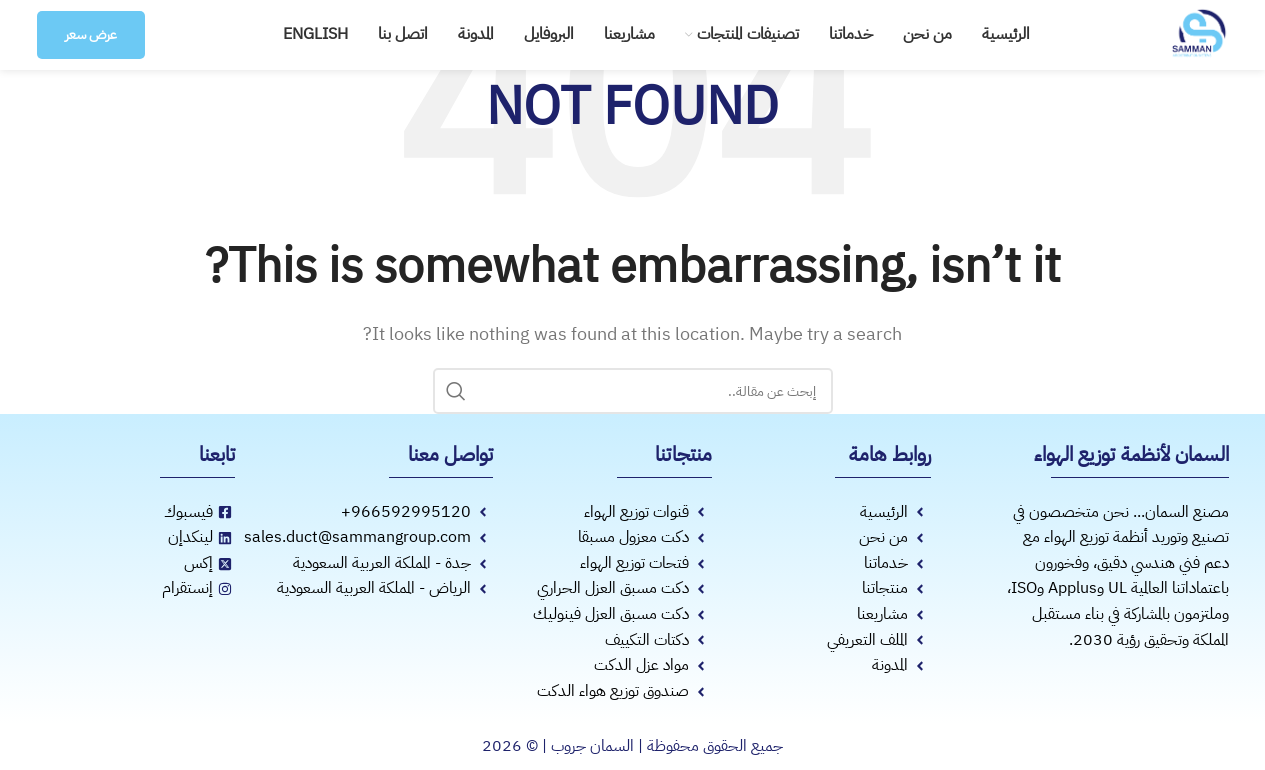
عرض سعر (91, 34)
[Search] (633, 391)
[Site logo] (1199, 34)
